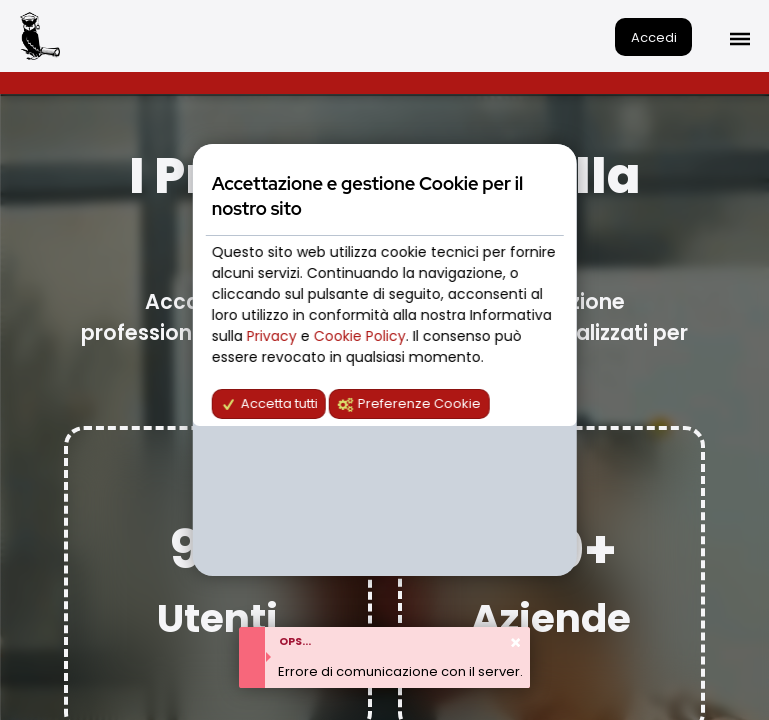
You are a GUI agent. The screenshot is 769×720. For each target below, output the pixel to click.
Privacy (274, 336)
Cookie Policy (360, 336)
